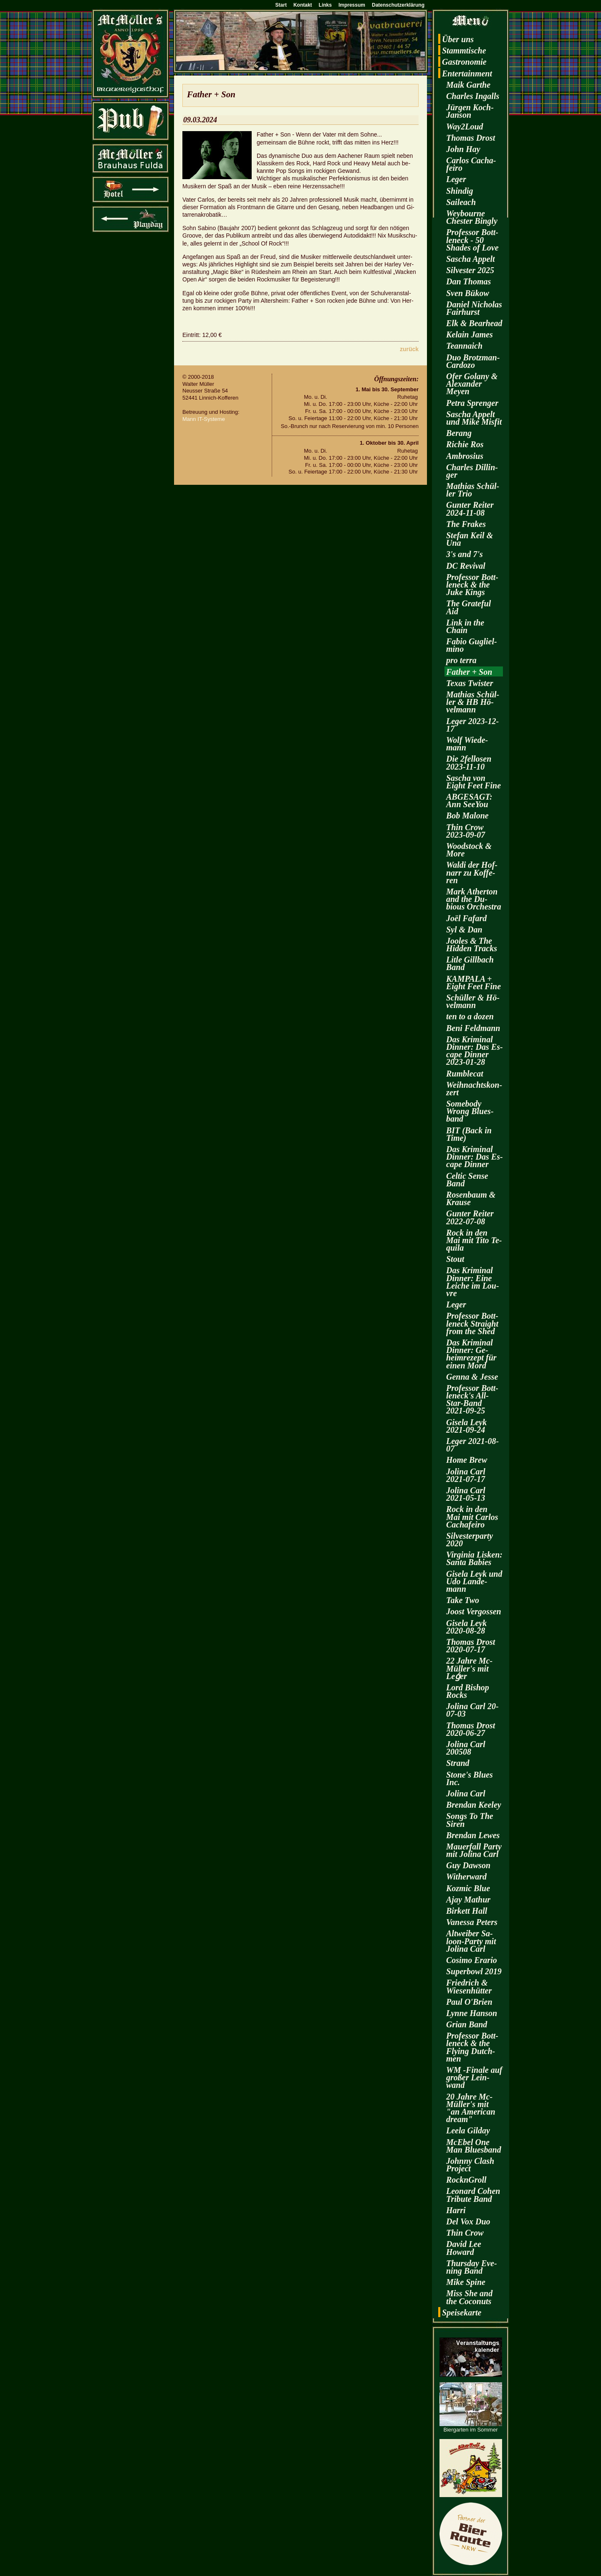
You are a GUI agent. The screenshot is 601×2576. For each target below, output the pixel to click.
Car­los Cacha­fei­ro (471, 164)
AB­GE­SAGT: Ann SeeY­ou (469, 800)
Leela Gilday (468, 2130)
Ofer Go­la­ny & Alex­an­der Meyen (471, 384)
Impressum (351, 5)
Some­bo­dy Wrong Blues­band (470, 1111)
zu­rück (409, 349)
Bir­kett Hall (466, 1910)
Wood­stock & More (469, 849)
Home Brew (466, 1459)
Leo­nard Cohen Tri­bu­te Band (473, 2194)
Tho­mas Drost (470, 137)
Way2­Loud (464, 126)
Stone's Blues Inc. (469, 1778)
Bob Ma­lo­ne (467, 815)
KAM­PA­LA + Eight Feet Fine (473, 982)
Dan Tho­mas (468, 281)
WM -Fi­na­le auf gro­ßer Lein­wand (474, 2077)
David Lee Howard (463, 2247)
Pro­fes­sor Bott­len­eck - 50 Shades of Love (472, 240)
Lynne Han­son (471, 2013)
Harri (456, 2210)
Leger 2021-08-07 (472, 1444)
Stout (455, 1259)
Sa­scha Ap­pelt (470, 258)
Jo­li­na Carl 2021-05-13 (465, 1494)
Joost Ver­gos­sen (473, 1611)
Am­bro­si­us (464, 456)
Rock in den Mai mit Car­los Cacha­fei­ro (472, 1517)
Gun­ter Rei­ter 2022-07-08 (470, 1217)
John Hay (463, 149)
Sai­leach (461, 202)
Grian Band (466, 2024)
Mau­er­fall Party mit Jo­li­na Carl (474, 1850)
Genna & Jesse (472, 1376)
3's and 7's (464, 554)
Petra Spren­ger (472, 403)
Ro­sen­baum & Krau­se (470, 1198)
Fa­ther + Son (469, 671)
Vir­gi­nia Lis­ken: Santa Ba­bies (474, 1558)
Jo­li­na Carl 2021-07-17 (465, 1475)
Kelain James (469, 334)
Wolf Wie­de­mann (467, 743)
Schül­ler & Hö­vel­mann (473, 1001)
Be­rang (459, 433)
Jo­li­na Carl (465, 1793)
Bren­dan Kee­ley (473, 1804)
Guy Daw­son (468, 1865)
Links (325, 5)
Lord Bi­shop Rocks (467, 1691)
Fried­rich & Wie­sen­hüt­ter (469, 1986)
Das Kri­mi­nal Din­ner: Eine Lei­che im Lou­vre (472, 1282)
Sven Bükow (467, 293)
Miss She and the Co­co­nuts (469, 2297)
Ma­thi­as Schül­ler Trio (472, 489)
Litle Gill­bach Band (470, 963)
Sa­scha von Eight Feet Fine (473, 781)
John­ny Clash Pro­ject (470, 2164)
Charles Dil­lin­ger (472, 471)
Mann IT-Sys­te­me (203, 419)
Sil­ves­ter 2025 (470, 270)
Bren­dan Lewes (473, 1835)
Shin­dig (459, 190)
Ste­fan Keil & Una (469, 539)
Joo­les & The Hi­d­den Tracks (471, 944)
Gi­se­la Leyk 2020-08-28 (466, 1627)
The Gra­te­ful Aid (468, 607)
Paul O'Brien (469, 2001)
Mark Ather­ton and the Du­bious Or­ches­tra (473, 899)
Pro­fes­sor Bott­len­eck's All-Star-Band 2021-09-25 (472, 1399)
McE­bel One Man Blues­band (473, 2146)
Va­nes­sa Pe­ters (471, 1922)
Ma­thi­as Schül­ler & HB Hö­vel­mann (472, 702)
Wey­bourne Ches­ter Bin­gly (471, 217)
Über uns (458, 39)
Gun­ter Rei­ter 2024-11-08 (470, 508)
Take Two (462, 1600)
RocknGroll (466, 2179)
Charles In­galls (472, 96)
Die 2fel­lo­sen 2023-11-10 (468, 762)
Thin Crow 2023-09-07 (465, 831)
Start (281, 5)
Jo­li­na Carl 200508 (465, 1748)
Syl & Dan (464, 929)
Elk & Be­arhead (474, 323)
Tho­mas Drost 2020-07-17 (470, 1645)
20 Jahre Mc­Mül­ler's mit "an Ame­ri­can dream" (470, 2108)
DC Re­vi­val (465, 565)
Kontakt (302, 5)
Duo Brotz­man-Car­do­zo (473, 361)
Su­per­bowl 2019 (474, 1971)
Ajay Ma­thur (468, 1899)
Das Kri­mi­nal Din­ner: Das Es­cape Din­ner (474, 1157)
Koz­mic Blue (468, 1888)
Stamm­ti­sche (464, 50)
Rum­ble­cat (464, 1073)
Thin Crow (464, 2232)
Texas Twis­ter (469, 683)
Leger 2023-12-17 (472, 725)
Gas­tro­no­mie (464, 61)
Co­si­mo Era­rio (471, 1960)
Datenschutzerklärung (398, 5)
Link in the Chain (465, 626)
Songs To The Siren (469, 1819)
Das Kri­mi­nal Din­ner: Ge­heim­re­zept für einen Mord (471, 1354)
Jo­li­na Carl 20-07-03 (472, 1710)
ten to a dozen (470, 1016)
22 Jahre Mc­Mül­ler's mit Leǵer (469, 1668)
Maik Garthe (468, 84)
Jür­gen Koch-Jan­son (470, 111)
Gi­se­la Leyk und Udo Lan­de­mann (474, 1581)
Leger (456, 179)
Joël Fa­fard (466, 918)
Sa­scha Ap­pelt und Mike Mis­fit (474, 418)
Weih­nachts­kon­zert (474, 1088)
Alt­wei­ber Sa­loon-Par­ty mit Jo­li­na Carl (471, 1941)
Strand (458, 1763)
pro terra (461, 660)
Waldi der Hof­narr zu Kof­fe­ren (471, 872)
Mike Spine (465, 2282)
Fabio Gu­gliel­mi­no (471, 645)
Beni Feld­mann (473, 1028)
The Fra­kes (466, 524)
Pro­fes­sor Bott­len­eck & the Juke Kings (472, 584)
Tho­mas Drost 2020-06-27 (470, 1729)
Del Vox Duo (468, 2221)
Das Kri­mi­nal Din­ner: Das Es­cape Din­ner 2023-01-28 (474, 1051)
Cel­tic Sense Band (467, 1179)
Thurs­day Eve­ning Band (471, 2267)
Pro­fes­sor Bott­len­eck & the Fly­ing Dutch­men (472, 2047)
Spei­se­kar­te (461, 2312)
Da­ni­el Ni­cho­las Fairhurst (474, 308)
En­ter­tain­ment (467, 73)
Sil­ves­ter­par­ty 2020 (469, 1539)
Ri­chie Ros (464, 444)
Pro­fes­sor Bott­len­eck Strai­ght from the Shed (472, 1323)
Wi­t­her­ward (466, 1876)
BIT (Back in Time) (469, 1134)
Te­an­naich (464, 345)
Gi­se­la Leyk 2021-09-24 (466, 1426)
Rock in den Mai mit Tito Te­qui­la (474, 1240)
